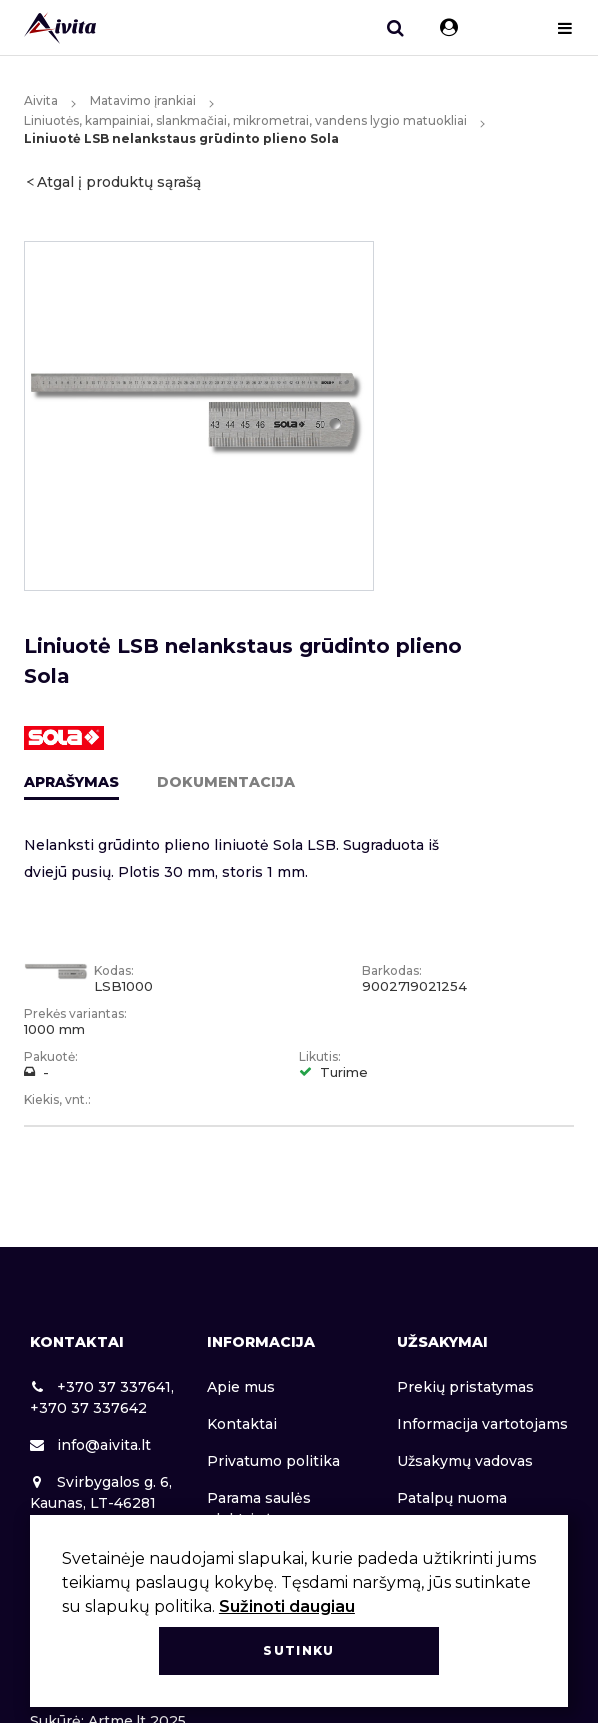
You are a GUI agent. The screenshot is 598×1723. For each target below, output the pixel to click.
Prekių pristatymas (465, 1387)
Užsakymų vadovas (465, 1461)
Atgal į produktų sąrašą (119, 182)
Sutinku (298, 1650)
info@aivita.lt (90, 1445)
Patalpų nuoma (452, 1498)
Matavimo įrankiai (143, 100)
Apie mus (241, 1387)
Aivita (41, 100)
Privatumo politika (273, 1461)
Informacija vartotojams (482, 1424)
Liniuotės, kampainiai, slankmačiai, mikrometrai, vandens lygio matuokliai (245, 120)
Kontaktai (242, 1424)
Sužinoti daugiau (287, 1606)
